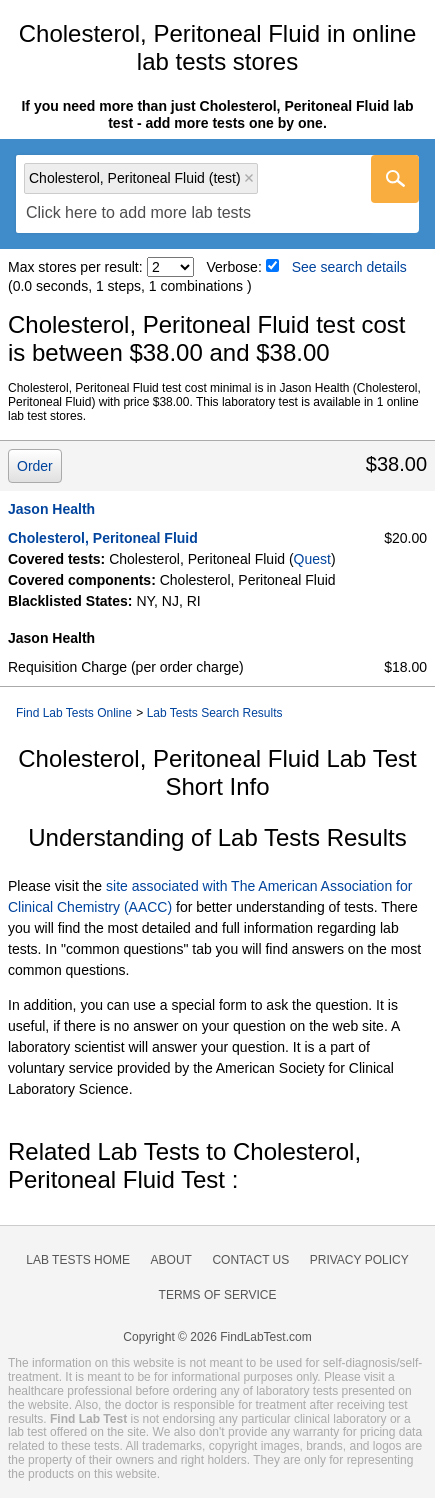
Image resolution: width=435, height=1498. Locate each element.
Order (35, 466)
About (171, 1260)
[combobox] (217, 194)
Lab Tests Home (78, 1260)
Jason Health (51, 509)
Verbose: (234, 267)
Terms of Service (218, 1295)
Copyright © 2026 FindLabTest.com (217, 1337)
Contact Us (250, 1260)
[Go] (395, 179)
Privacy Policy (359, 1260)
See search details (349, 267)
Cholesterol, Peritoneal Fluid (103, 538)
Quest (312, 559)
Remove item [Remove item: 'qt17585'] (249, 178)
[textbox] (138, 213)
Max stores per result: (75, 267)
